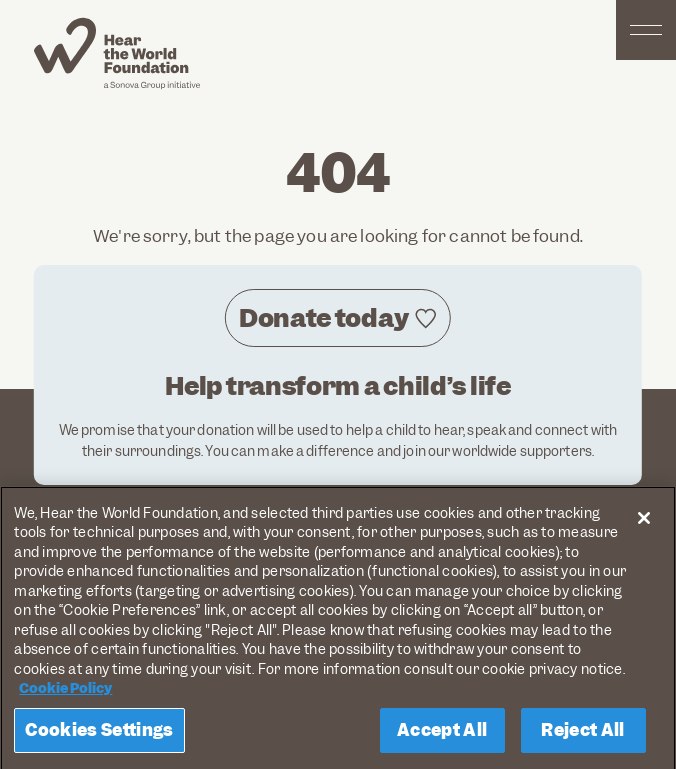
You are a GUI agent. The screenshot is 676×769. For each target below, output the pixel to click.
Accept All (442, 735)
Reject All (582, 735)
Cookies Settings (99, 735)
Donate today (323, 318)
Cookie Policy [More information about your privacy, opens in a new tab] (65, 694)
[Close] (644, 523)
